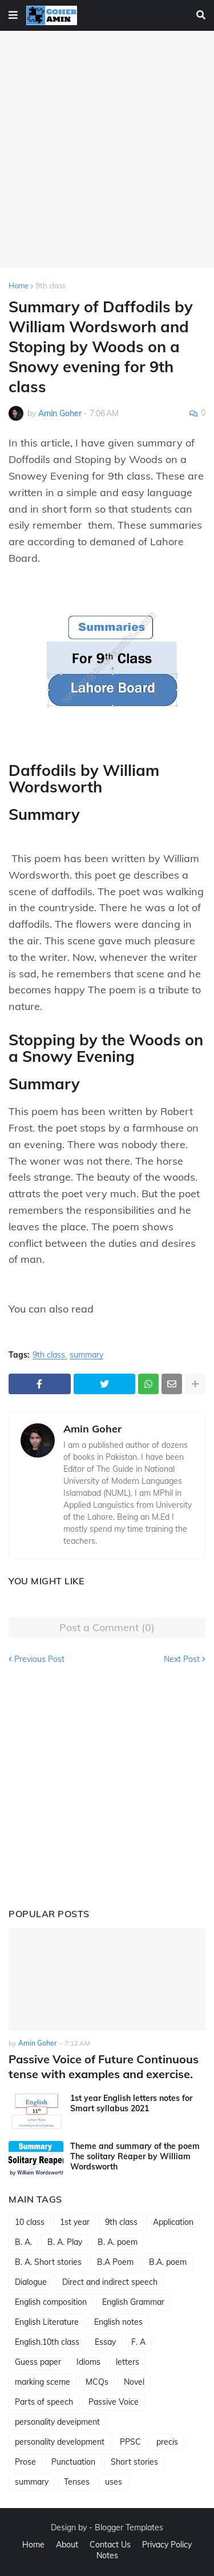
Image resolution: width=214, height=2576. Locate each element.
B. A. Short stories (48, 2262)
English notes (118, 2322)
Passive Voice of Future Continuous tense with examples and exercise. (104, 2066)
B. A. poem (118, 2242)
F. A (138, 2342)
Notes (107, 2555)
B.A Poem (115, 2262)
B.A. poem (168, 2262)
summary (86, 1355)
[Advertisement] (107, 149)
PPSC (130, 2442)
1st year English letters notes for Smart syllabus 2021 (131, 2103)
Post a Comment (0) (107, 1627)
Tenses (77, 2482)
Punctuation (73, 2462)
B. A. (23, 2242)
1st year (75, 2222)
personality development (59, 2442)
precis (167, 2442)
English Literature (47, 2322)
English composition (51, 2302)
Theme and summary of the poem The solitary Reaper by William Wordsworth (135, 2156)
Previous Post (39, 1659)
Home (19, 285)
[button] (13, 15)
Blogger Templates (129, 2527)
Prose (25, 2462)
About (67, 2544)
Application (173, 2222)
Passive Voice (113, 2402)
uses (113, 2482)
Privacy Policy (167, 2544)
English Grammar (133, 2302)
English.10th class (47, 2342)
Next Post (182, 1659)
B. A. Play (64, 2242)
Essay (105, 2342)
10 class (30, 2222)
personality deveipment (57, 2422)
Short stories (134, 2462)
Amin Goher (92, 1429)
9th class (50, 285)
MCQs (97, 2382)
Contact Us (110, 2544)
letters (127, 2362)
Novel (134, 2382)
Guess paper (38, 2362)
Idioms (88, 2362)
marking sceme (42, 2382)
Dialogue (31, 2282)
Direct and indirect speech (110, 2282)
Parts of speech (44, 2402)
